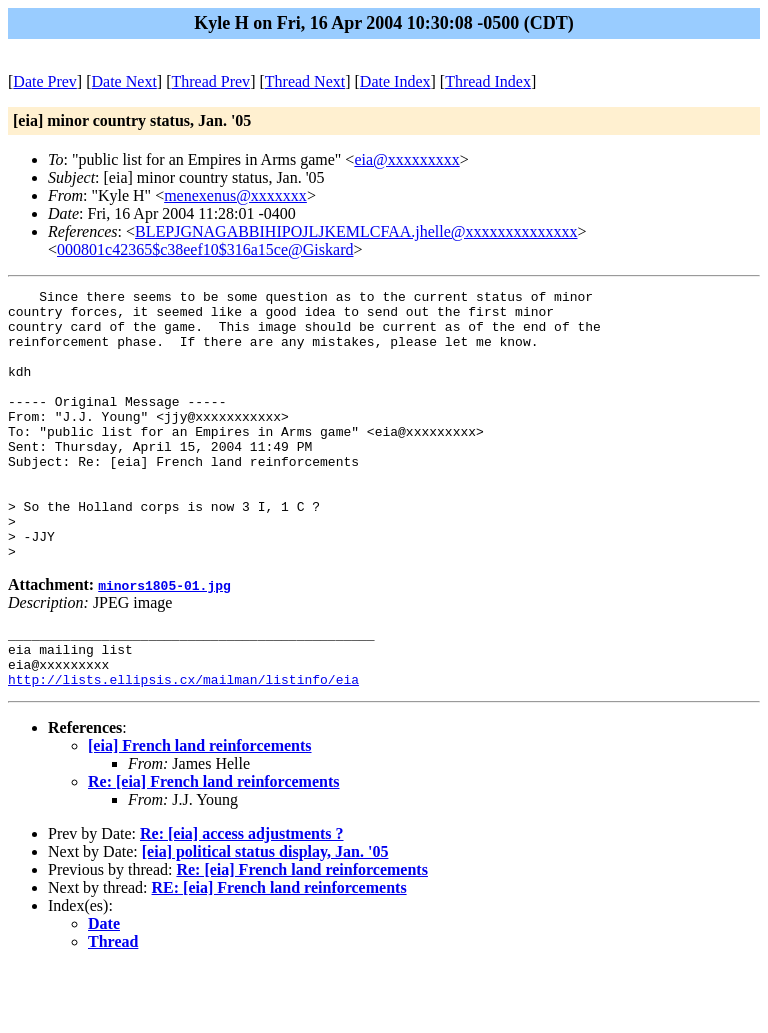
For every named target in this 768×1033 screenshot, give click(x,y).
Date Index (395, 81)
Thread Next (305, 81)
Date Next (124, 81)
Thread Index (488, 81)
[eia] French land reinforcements (200, 811)
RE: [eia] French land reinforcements (279, 953)
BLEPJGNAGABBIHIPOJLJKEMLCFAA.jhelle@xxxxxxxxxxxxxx (356, 231)
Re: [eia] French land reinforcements (214, 847)
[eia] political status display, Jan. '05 (265, 917)
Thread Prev (210, 81)
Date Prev (45, 81)
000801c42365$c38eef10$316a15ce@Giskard (205, 249)
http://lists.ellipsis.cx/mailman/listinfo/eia (183, 745)
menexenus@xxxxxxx (235, 195)
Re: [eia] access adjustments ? (242, 899)
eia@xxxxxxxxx (406, 159)
